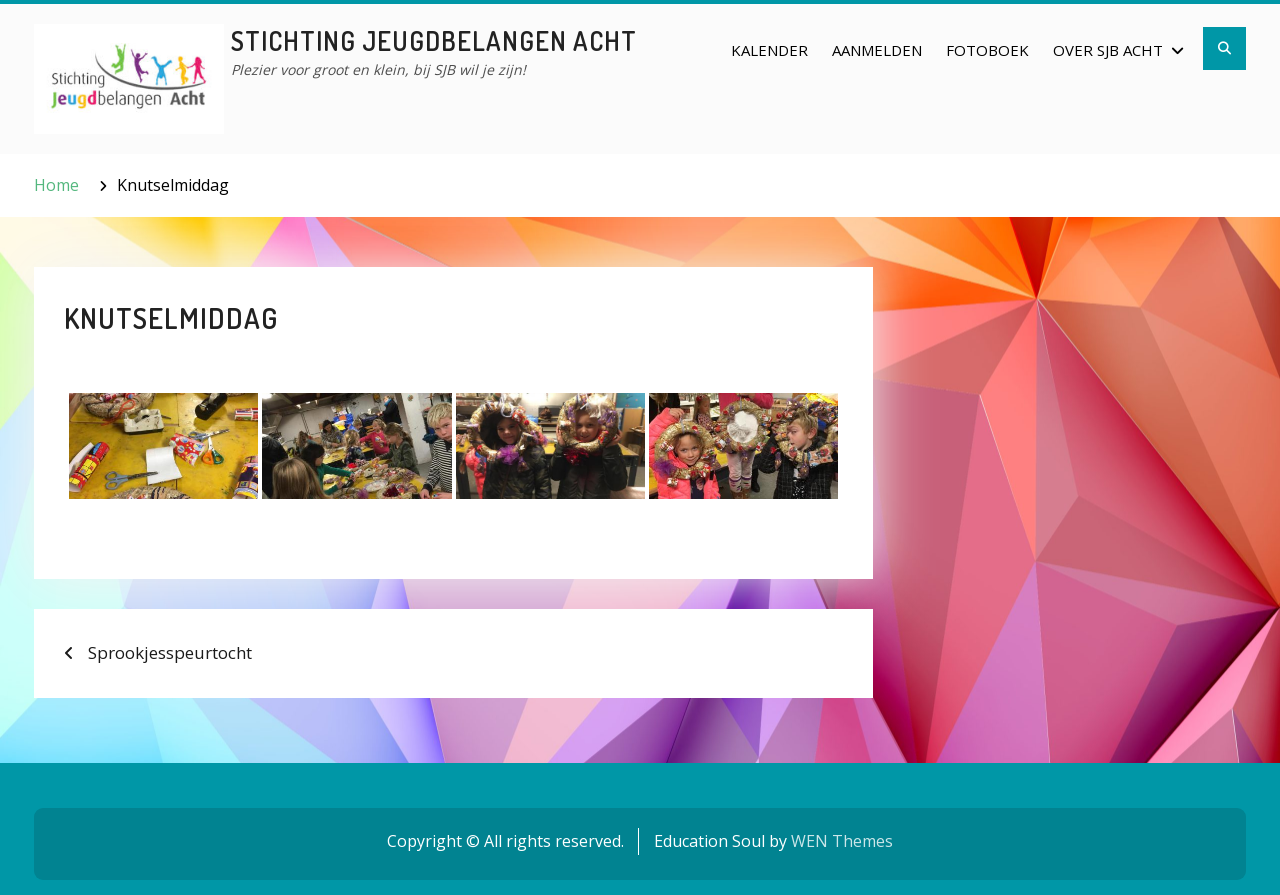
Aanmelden (877, 50)
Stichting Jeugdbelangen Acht (434, 40)
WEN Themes (842, 841)
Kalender (769, 50)
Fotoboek (987, 50)
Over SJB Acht (1108, 50)
